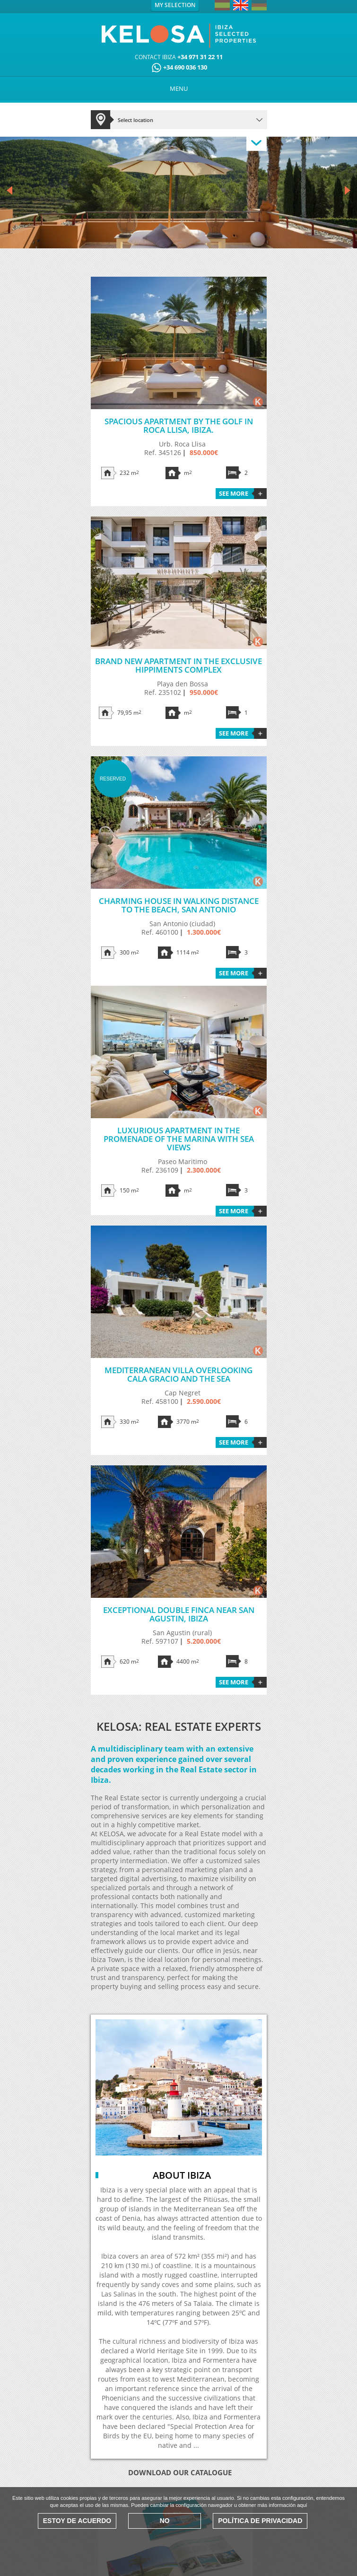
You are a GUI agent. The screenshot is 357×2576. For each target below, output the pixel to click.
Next (347, 191)
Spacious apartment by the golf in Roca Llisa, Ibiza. (178, 425)
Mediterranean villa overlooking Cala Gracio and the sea (178, 1374)
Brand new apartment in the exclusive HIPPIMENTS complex (178, 665)
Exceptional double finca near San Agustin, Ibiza (178, 1614)
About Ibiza (182, 2175)
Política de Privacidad (260, 2520)
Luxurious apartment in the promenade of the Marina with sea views (179, 1139)
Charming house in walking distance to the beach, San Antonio (179, 905)
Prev (9, 191)
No (165, 2520)
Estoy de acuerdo (77, 2520)
